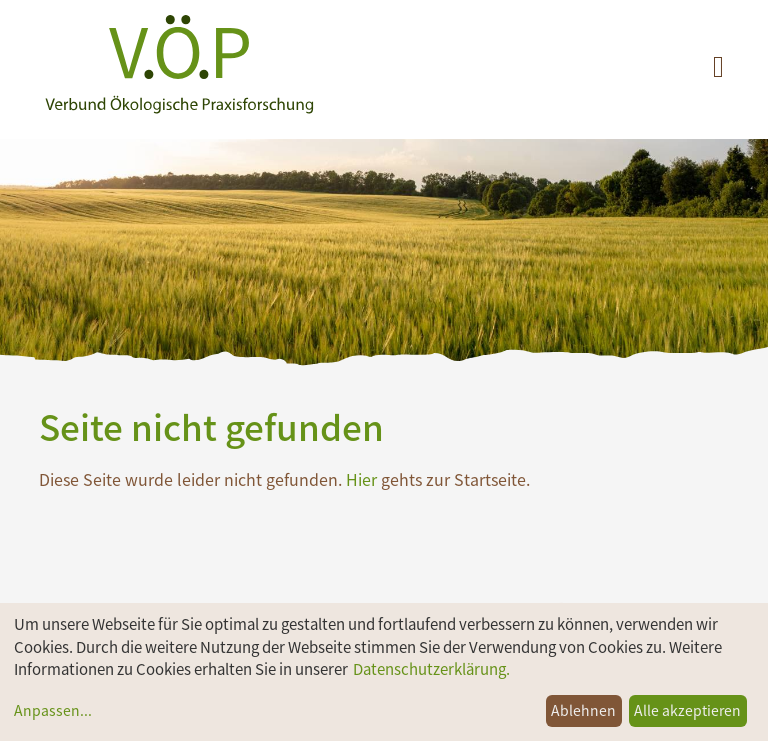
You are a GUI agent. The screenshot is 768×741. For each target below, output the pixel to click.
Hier (361, 479)
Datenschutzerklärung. (431, 668)
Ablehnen (583, 710)
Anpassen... (53, 710)
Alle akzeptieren (687, 710)
